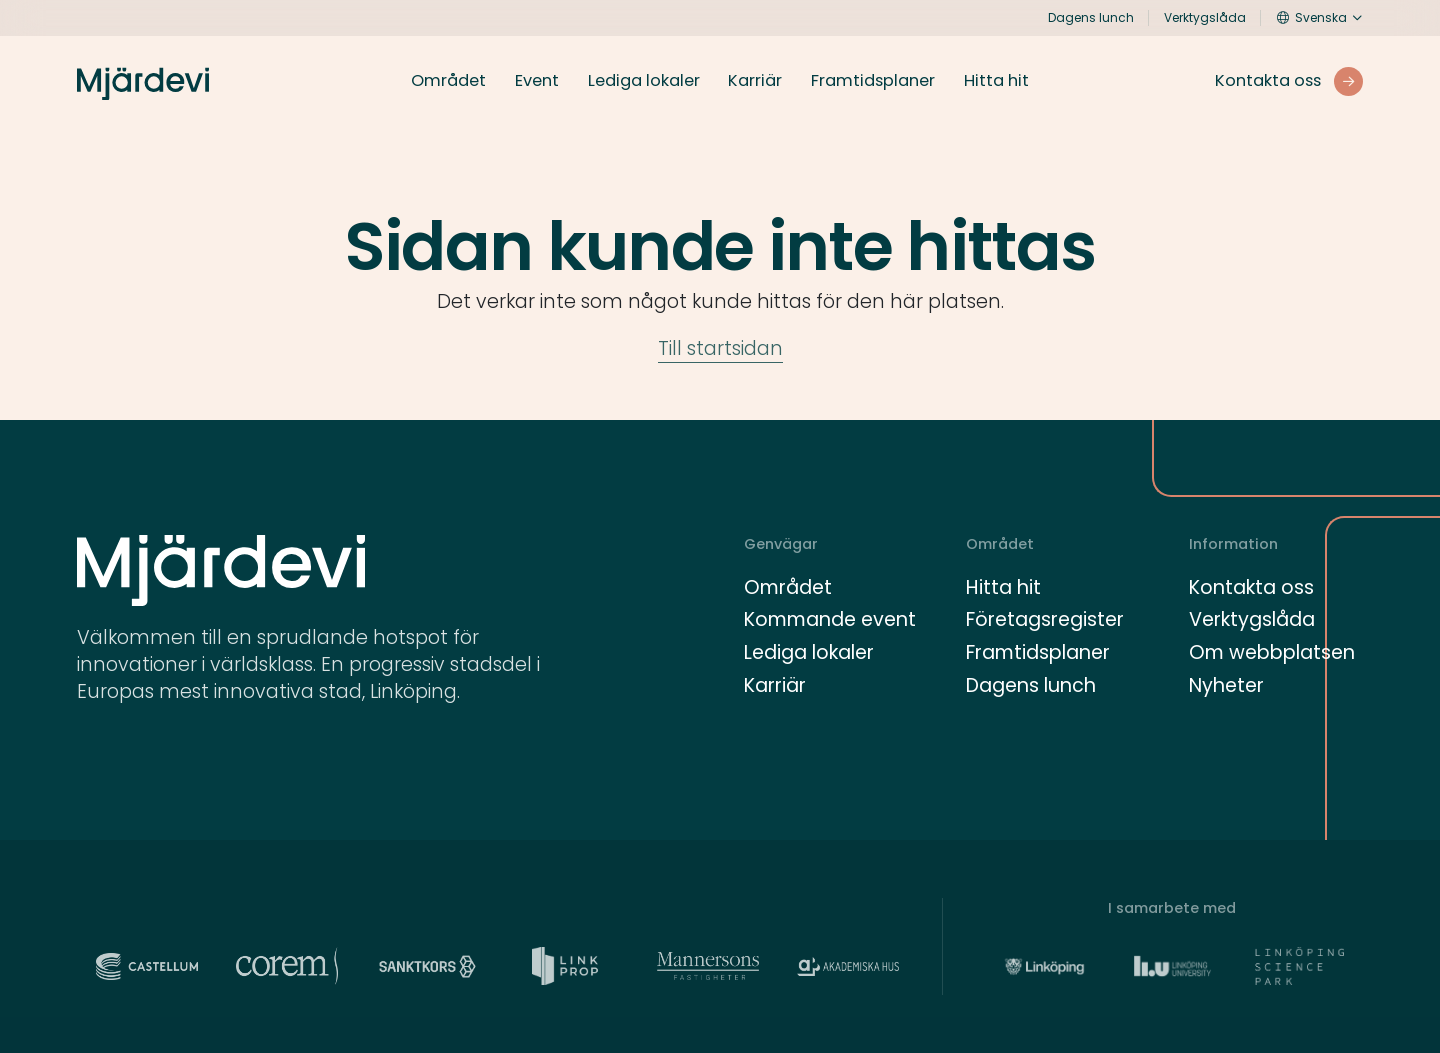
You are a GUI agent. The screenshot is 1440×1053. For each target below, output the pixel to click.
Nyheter (1226, 685)
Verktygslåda (1205, 18)
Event (537, 81)
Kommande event (830, 619)
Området (448, 81)
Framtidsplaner (873, 81)
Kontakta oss (1251, 587)
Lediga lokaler (644, 81)
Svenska (1312, 18)
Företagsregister (1045, 619)
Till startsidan (720, 348)
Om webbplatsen (1272, 652)
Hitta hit (996, 81)
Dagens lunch (1091, 18)
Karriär (755, 81)
